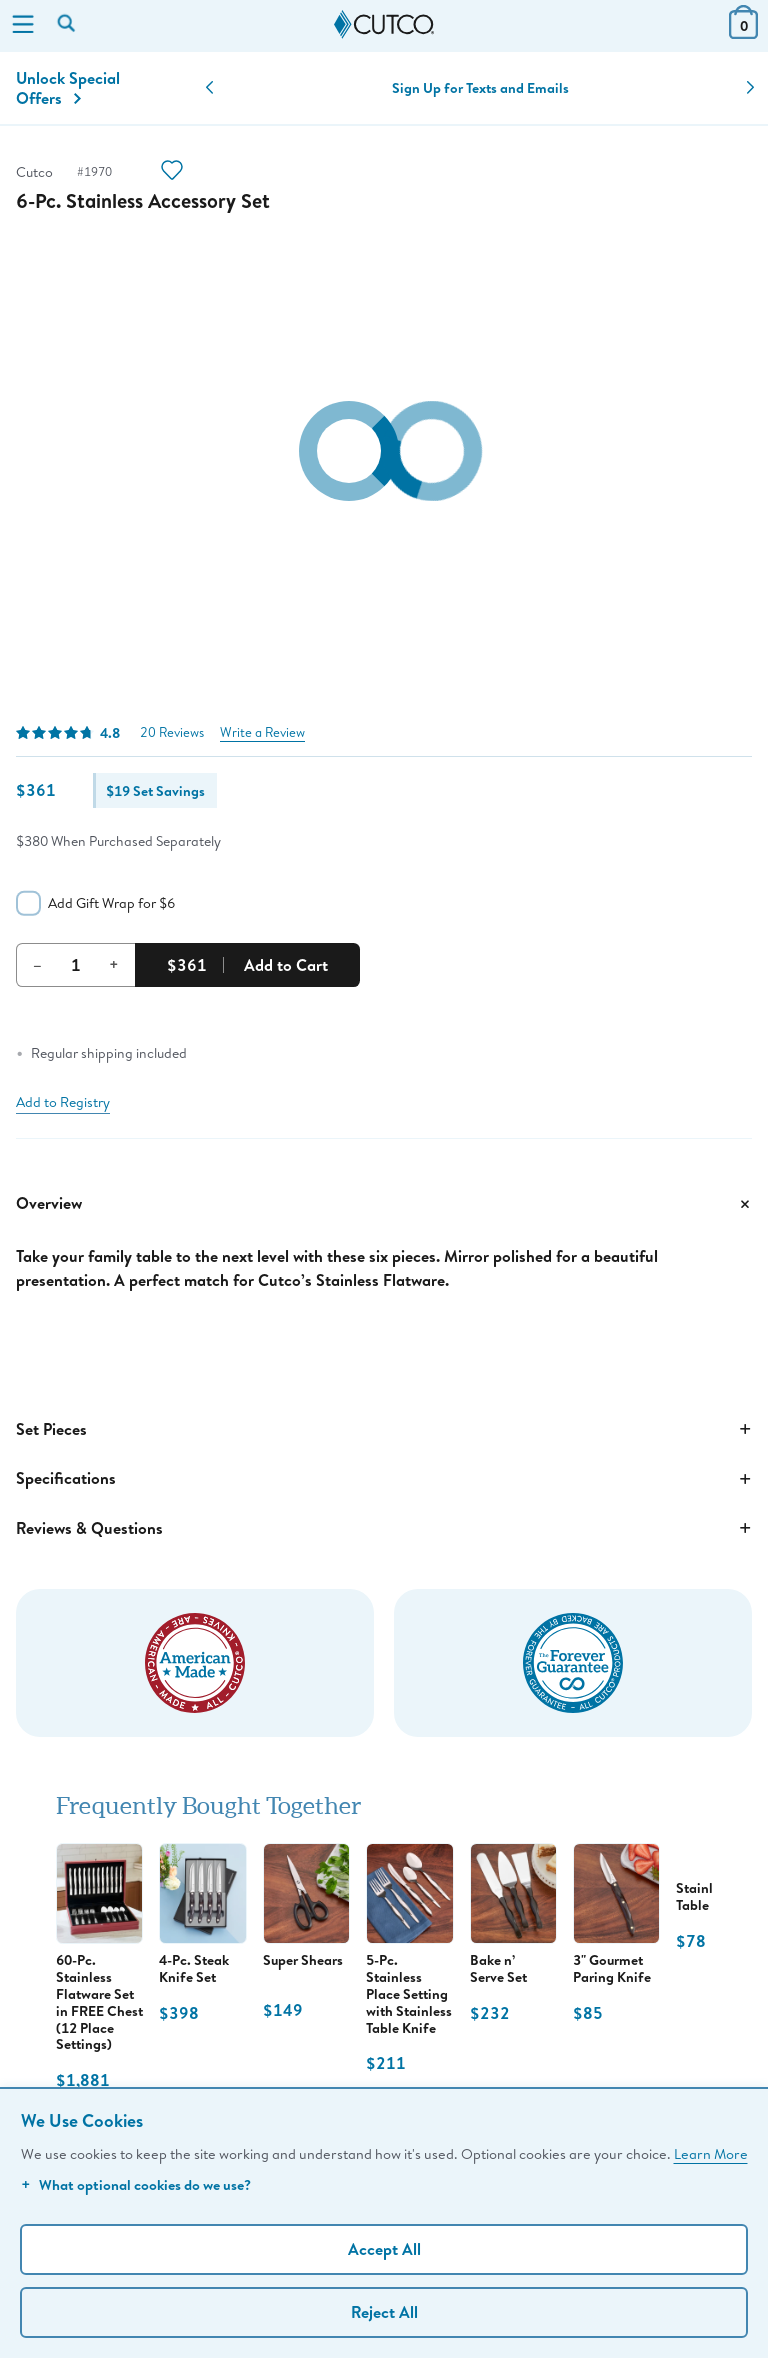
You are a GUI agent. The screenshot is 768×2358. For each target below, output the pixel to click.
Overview (384, 1204)
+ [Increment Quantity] (114, 964)
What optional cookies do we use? (136, 2184)
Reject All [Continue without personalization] (384, 2312)
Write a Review (262, 732)
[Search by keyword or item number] (68, 25)
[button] (209, 88)
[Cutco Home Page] (384, 25)
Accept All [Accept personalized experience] (384, 2249)
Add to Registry (63, 1102)
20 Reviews (172, 732)
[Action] (172, 172)
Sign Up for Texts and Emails (480, 88)
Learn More (711, 2153)
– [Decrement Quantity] (37, 964)
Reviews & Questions (384, 1528)
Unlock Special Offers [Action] (68, 88)
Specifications (384, 1479)
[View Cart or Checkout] (743, 32)
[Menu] (23, 26)
